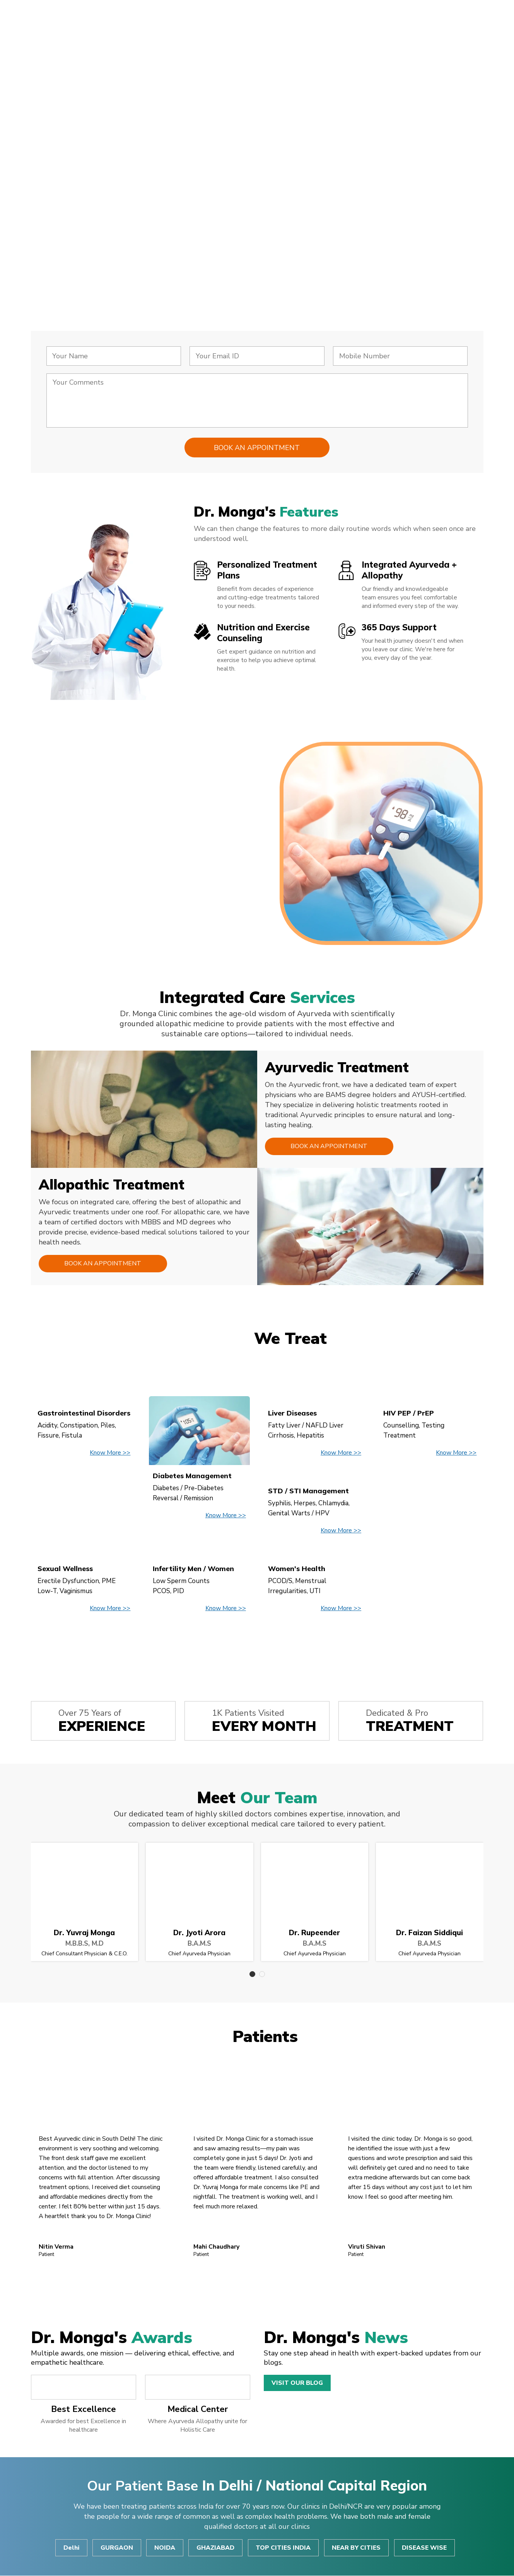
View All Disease (257, 1645)
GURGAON (116, 2548)
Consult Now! (86, 238)
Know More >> (110, 1453)
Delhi (70, 2548)
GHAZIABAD (216, 2548)
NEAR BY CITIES (357, 2548)
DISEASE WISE (425, 2548)
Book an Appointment (327, 1146)
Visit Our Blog (297, 2383)
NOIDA (164, 2548)
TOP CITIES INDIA (283, 2548)
